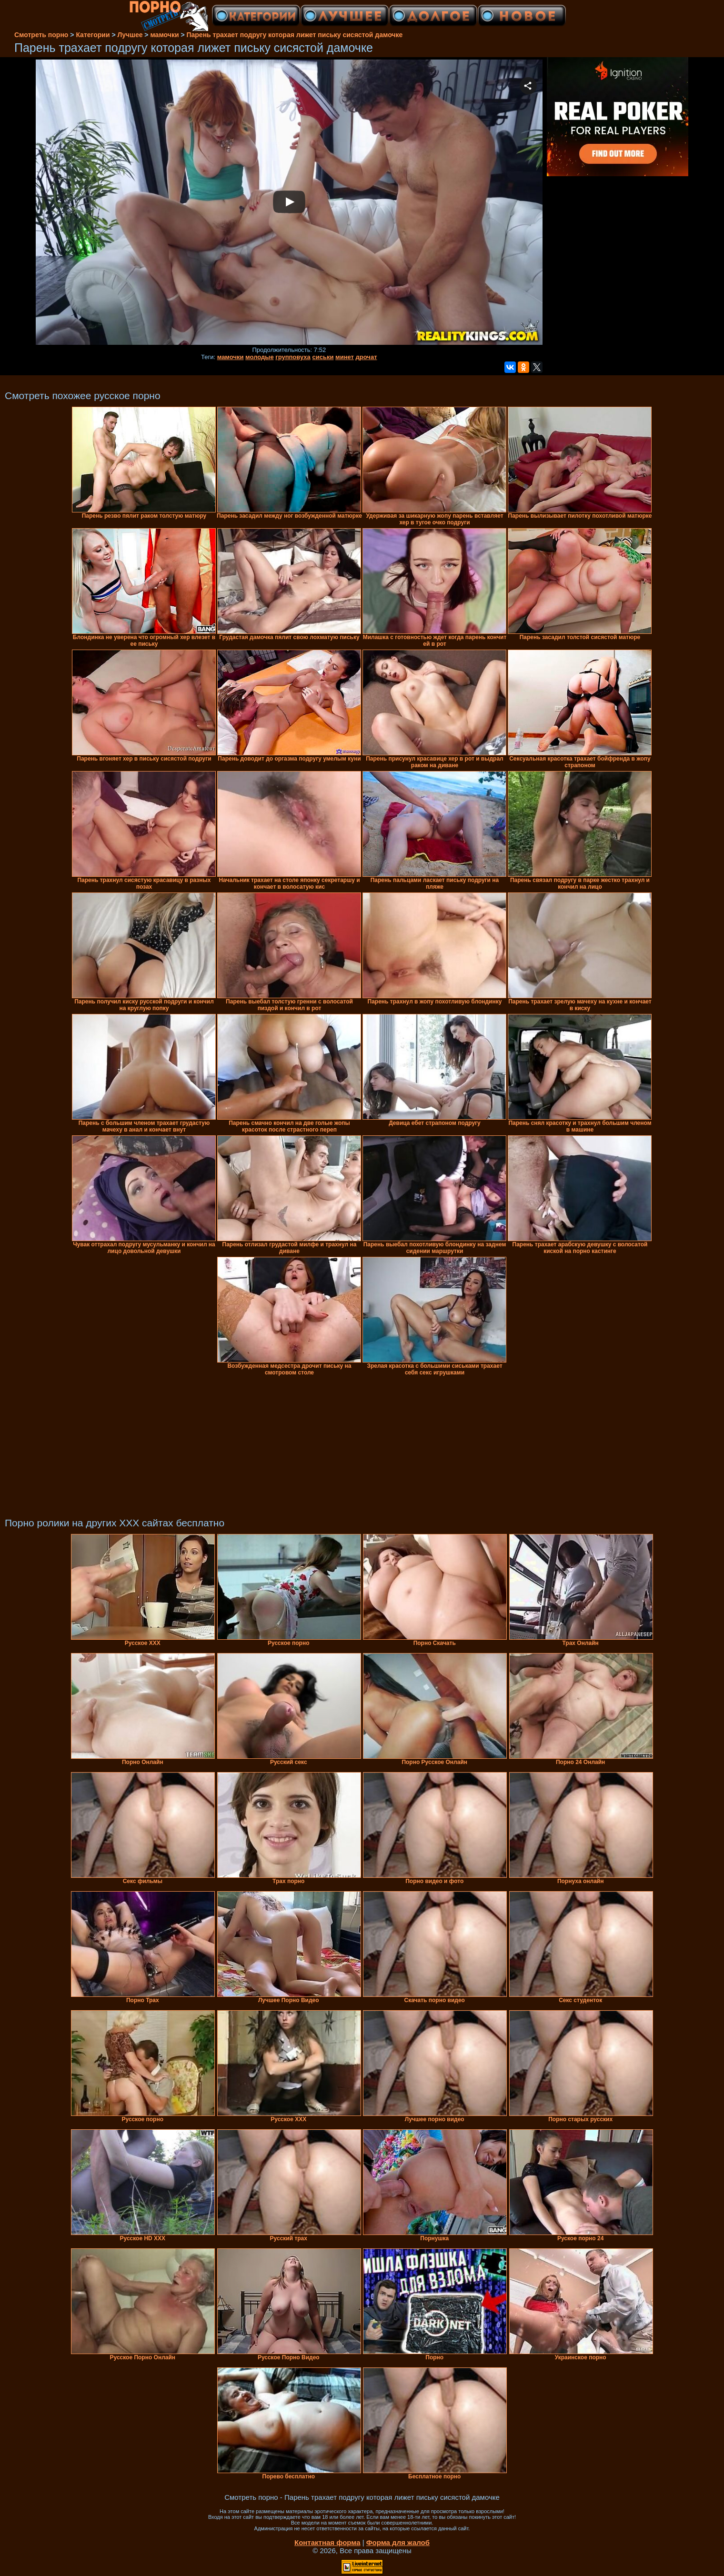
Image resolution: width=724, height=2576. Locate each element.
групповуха (293, 357)
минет (344, 357)
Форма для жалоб (398, 2542)
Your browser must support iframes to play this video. (289, 203)
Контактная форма (327, 2542)
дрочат (366, 357)
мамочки (230, 357)
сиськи (322, 357)
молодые (259, 357)
